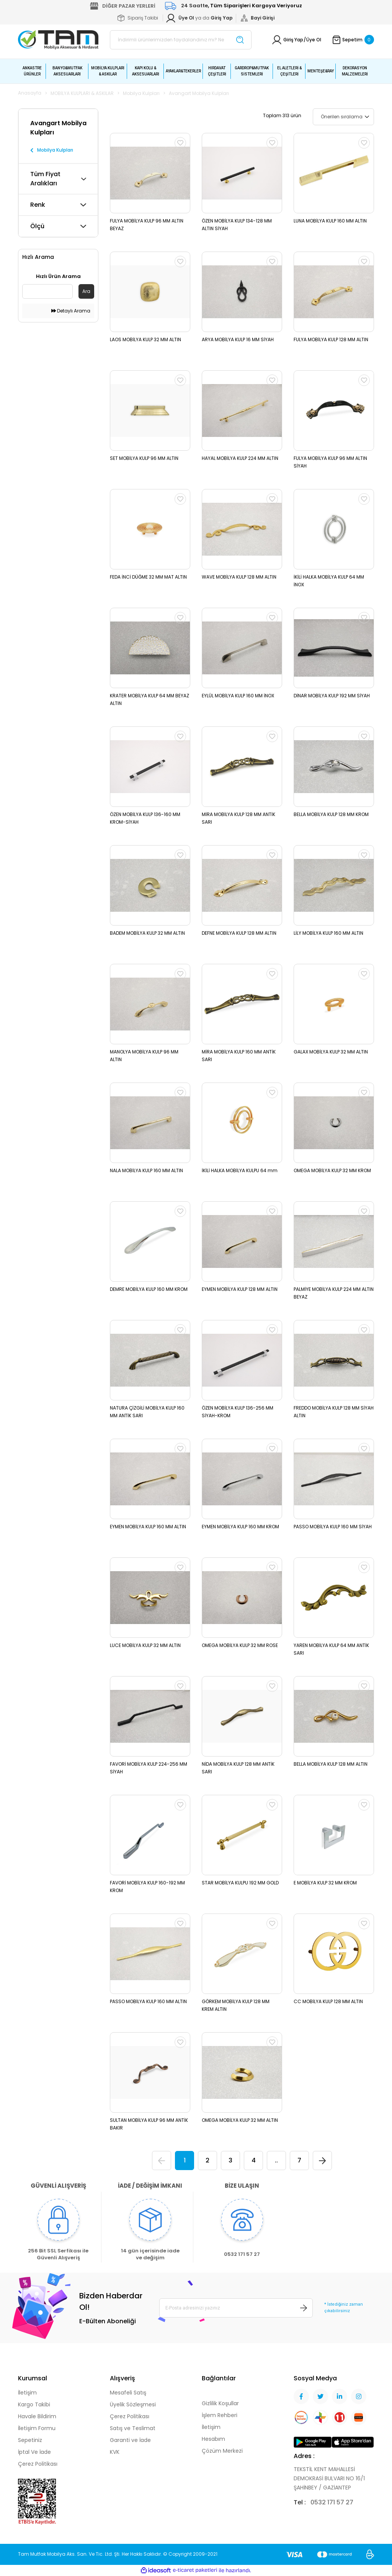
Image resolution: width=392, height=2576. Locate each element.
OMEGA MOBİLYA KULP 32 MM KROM (332, 1170)
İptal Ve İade (34, 2452)
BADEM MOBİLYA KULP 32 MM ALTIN (147, 933)
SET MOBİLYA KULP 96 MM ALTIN (144, 458)
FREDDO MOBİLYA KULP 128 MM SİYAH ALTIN (334, 1412)
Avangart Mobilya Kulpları (199, 93)
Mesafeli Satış (128, 2392)
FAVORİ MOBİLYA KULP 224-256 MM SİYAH (148, 1768)
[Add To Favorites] (180, 143)
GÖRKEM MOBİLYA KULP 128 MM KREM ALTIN (236, 2005)
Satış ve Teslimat (132, 2428)
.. (276, 2160)
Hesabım (213, 2439)
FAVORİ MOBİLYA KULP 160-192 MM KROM (147, 1886)
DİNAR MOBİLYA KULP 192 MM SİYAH (332, 695)
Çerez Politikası (37, 2464)
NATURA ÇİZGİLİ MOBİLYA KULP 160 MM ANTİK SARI (147, 1412)
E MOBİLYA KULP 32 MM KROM (325, 1882)
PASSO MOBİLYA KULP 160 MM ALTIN (148, 2001)
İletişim (27, 2392)
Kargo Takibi (34, 2404)
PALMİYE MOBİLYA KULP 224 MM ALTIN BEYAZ (334, 1293)
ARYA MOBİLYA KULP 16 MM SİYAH (238, 339)
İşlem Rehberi (219, 2415)
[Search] (181, 39)
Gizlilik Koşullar (220, 2403)
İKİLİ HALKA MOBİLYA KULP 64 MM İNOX (329, 581)
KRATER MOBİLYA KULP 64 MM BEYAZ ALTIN (149, 699)
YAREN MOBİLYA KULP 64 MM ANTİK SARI (331, 1649)
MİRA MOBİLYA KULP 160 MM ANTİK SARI (239, 1055)
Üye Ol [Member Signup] (313, 39)
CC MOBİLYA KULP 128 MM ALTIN (328, 2001)
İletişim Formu (37, 2428)
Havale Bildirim (37, 2416)
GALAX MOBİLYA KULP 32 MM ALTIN (331, 1051)
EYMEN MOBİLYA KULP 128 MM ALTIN (240, 1289)
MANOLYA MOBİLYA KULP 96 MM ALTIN (144, 1055)
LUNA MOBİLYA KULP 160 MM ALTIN (330, 221)
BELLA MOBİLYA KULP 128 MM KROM (331, 814)
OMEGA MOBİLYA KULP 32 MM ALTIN (240, 2120)
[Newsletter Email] (236, 2308)
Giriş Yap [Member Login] (293, 39)
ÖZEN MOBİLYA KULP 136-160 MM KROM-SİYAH (145, 818)
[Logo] (58, 39)
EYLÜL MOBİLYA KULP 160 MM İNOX (238, 695)
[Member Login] (222, 18)
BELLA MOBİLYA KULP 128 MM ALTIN (331, 1764)
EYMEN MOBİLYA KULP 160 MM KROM (240, 1526)
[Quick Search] (47, 291)
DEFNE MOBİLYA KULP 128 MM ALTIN (239, 933)
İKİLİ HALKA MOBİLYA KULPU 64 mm (240, 1170)
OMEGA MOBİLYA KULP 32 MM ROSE (240, 1645)
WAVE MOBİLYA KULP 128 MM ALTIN (239, 577)
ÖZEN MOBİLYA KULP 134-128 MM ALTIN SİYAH (237, 225)
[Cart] (353, 39)
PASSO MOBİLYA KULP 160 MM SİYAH (333, 1526)
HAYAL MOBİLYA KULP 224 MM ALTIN (240, 458)
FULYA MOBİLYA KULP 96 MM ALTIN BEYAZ (146, 225)
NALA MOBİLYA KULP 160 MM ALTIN (146, 1170)
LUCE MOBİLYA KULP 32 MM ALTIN (145, 1645)
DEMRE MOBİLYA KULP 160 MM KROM (149, 1289)
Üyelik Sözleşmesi (133, 2404)
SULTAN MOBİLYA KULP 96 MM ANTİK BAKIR (149, 2124)
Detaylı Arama (70, 310)
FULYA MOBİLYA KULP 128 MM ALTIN (331, 339)
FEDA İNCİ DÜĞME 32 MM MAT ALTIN (148, 577)
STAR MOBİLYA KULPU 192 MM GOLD (240, 1882)
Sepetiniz (30, 2440)
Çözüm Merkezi (222, 2451)
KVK (114, 2452)
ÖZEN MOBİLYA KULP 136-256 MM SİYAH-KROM (237, 1412)
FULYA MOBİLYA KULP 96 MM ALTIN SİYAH (330, 462)
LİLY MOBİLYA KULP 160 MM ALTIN (328, 933)
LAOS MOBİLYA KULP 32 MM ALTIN (145, 339)
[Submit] (303, 2308)
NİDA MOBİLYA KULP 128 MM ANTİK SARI (238, 1768)
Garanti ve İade (130, 2440)
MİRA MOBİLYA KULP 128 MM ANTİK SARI (238, 818)
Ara (86, 291)
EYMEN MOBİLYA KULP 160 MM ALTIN (148, 1526)
